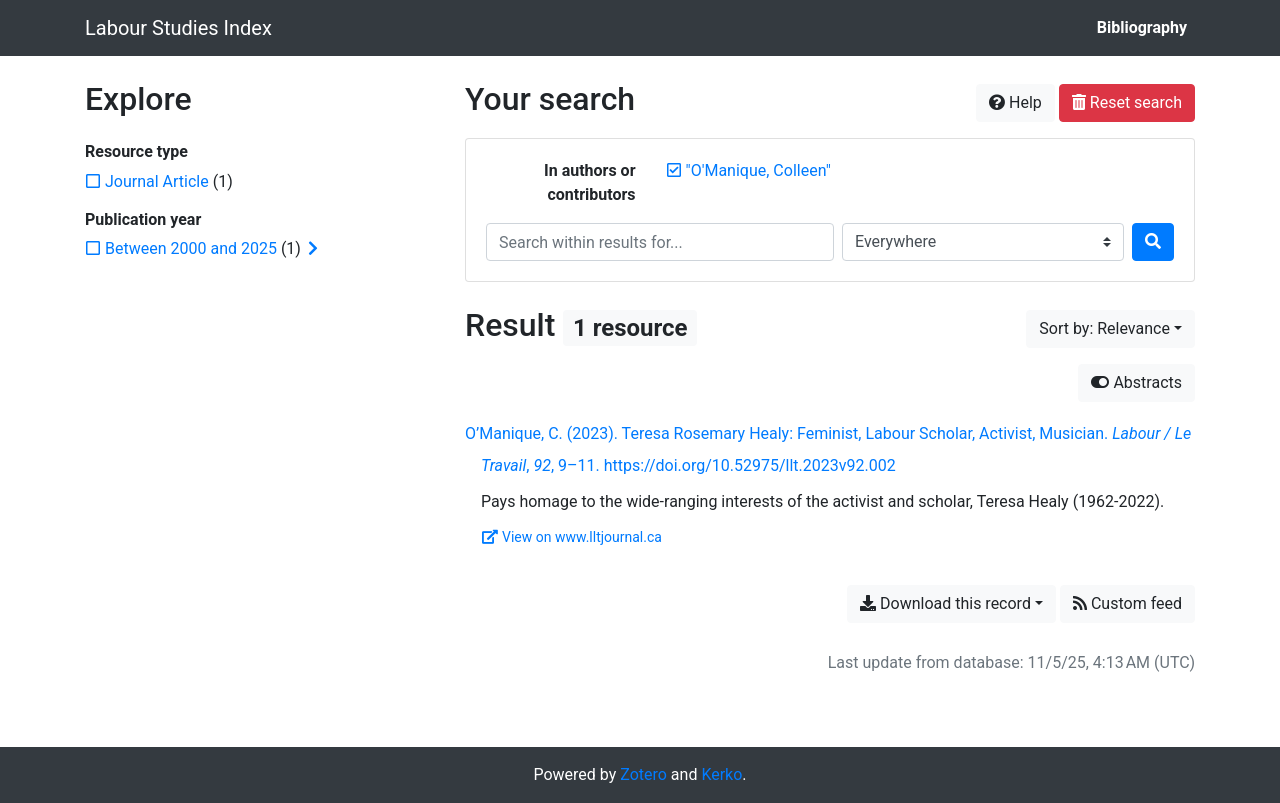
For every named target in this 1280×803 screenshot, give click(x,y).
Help (1015, 102)
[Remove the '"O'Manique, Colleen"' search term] (758, 170)
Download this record (945, 603)
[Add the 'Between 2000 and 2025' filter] (191, 248)
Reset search (1127, 102)
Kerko (721, 774)
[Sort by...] (1110, 329)
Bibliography (1142, 27)
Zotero (643, 774)
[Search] (1153, 242)
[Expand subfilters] (313, 249)
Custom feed (1127, 603)
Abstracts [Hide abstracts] (1136, 382)
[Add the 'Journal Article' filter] (157, 181)
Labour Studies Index (178, 28)
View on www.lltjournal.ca (572, 537)
